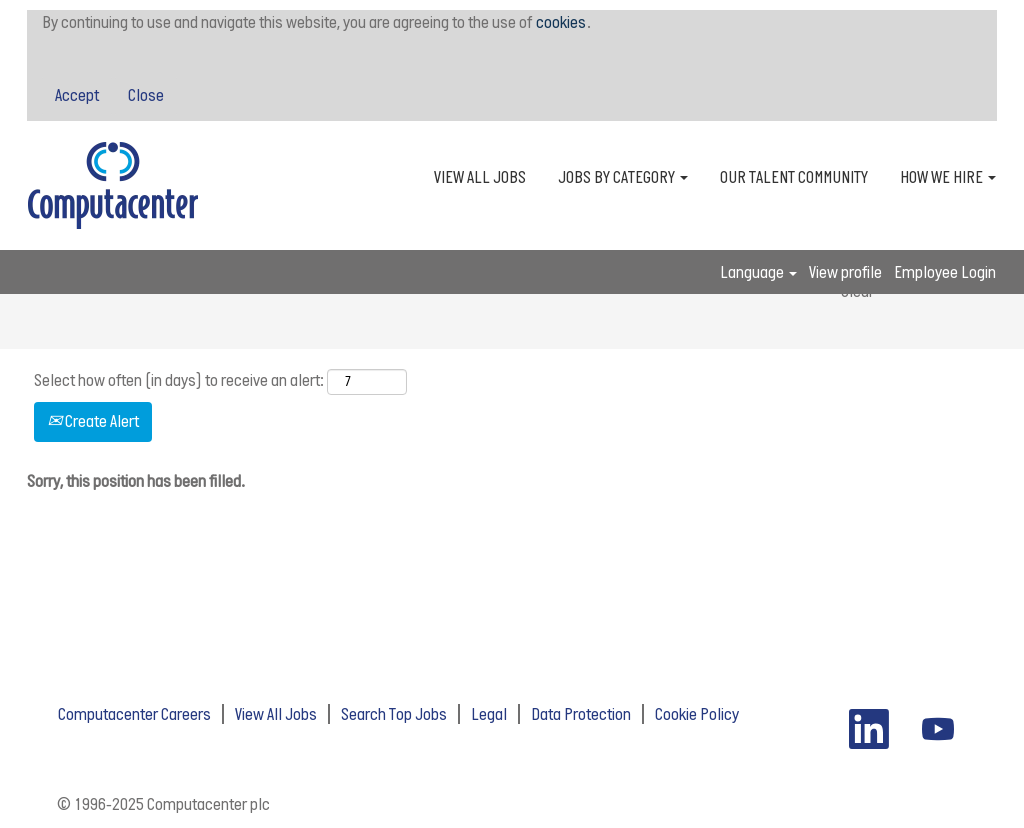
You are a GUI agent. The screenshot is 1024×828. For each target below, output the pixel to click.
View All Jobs (276, 714)
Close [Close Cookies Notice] (146, 95)
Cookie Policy (697, 714)
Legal (489, 714)
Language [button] (758, 272)
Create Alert (93, 421)
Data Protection (581, 714)
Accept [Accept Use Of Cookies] (77, 95)
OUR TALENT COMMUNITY (794, 177)
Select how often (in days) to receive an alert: (179, 380)
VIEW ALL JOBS (480, 177)
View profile (845, 272)
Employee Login (945, 272)
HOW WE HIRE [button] (948, 177)
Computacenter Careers (134, 714)
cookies (561, 22)
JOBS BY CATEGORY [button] (623, 177)
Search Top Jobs (394, 714)
